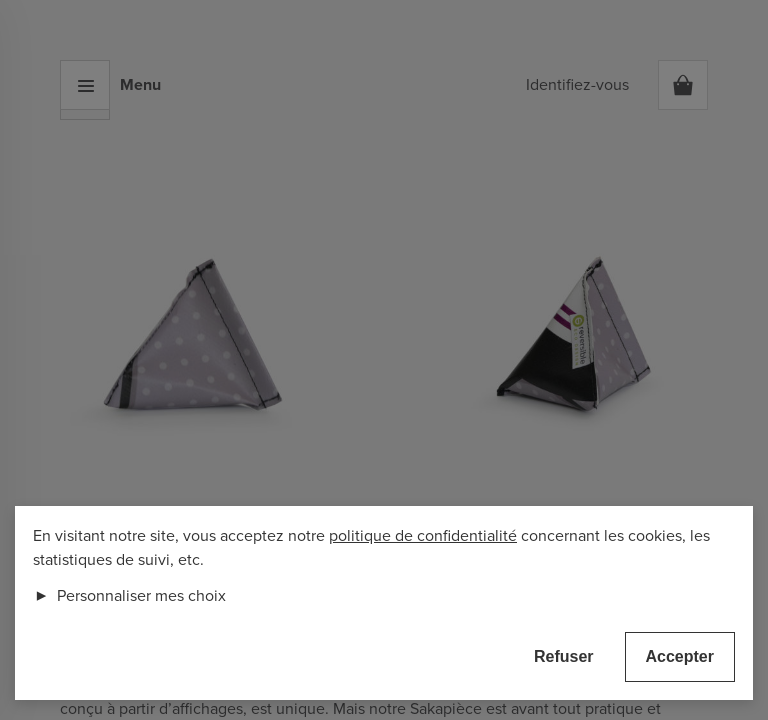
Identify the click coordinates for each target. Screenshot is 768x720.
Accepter (680, 656)
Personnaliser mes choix (129, 596)
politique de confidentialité (423, 536)
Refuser (564, 656)
